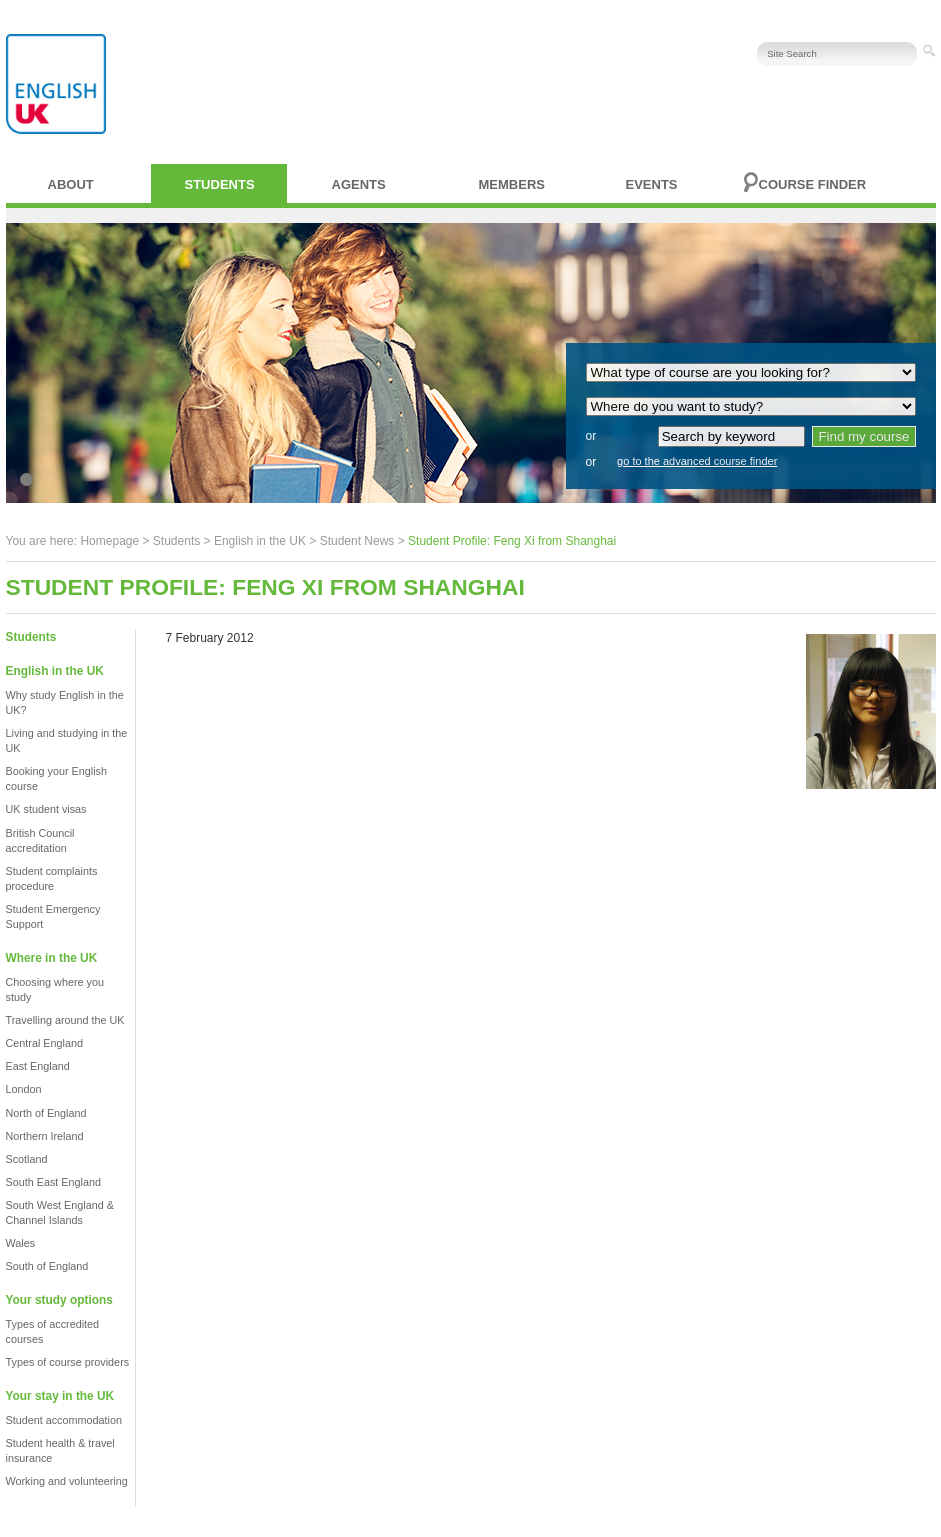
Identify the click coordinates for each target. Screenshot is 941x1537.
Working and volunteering (67, 1481)
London (24, 1089)
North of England (46, 1113)
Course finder (813, 184)
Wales (21, 1243)
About (71, 184)
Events (652, 184)
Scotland (27, 1159)
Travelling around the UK (65, 1020)
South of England (47, 1266)
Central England (44, 1043)
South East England (53, 1182)
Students (220, 184)
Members (512, 184)
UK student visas (46, 809)
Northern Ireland (45, 1136)
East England (38, 1066)
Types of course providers (68, 1362)
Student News (357, 541)
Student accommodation (64, 1420)
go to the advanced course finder (697, 461)
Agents (359, 184)
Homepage (109, 541)
